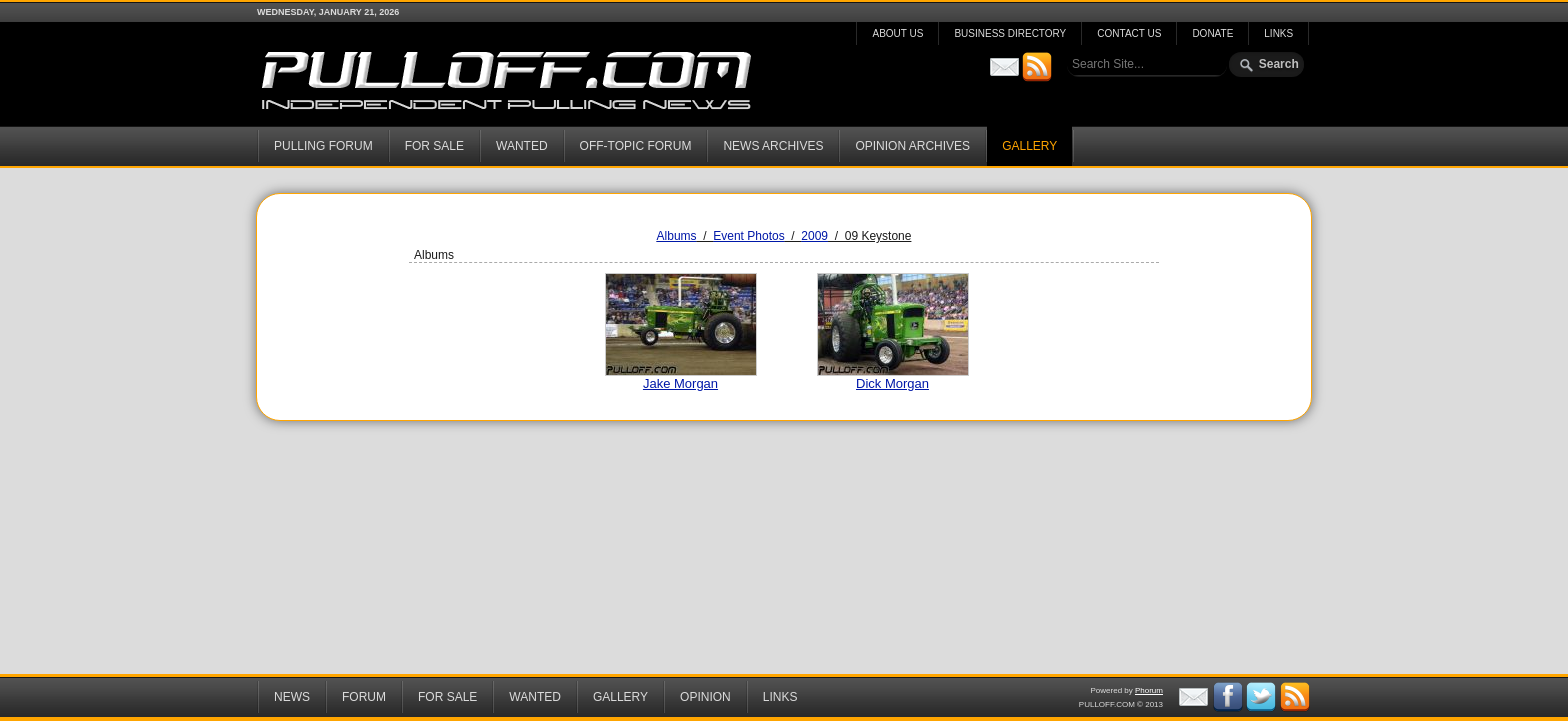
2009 (814, 236)
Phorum (1149, 690)
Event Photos (748, 236)
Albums (677, 236)
